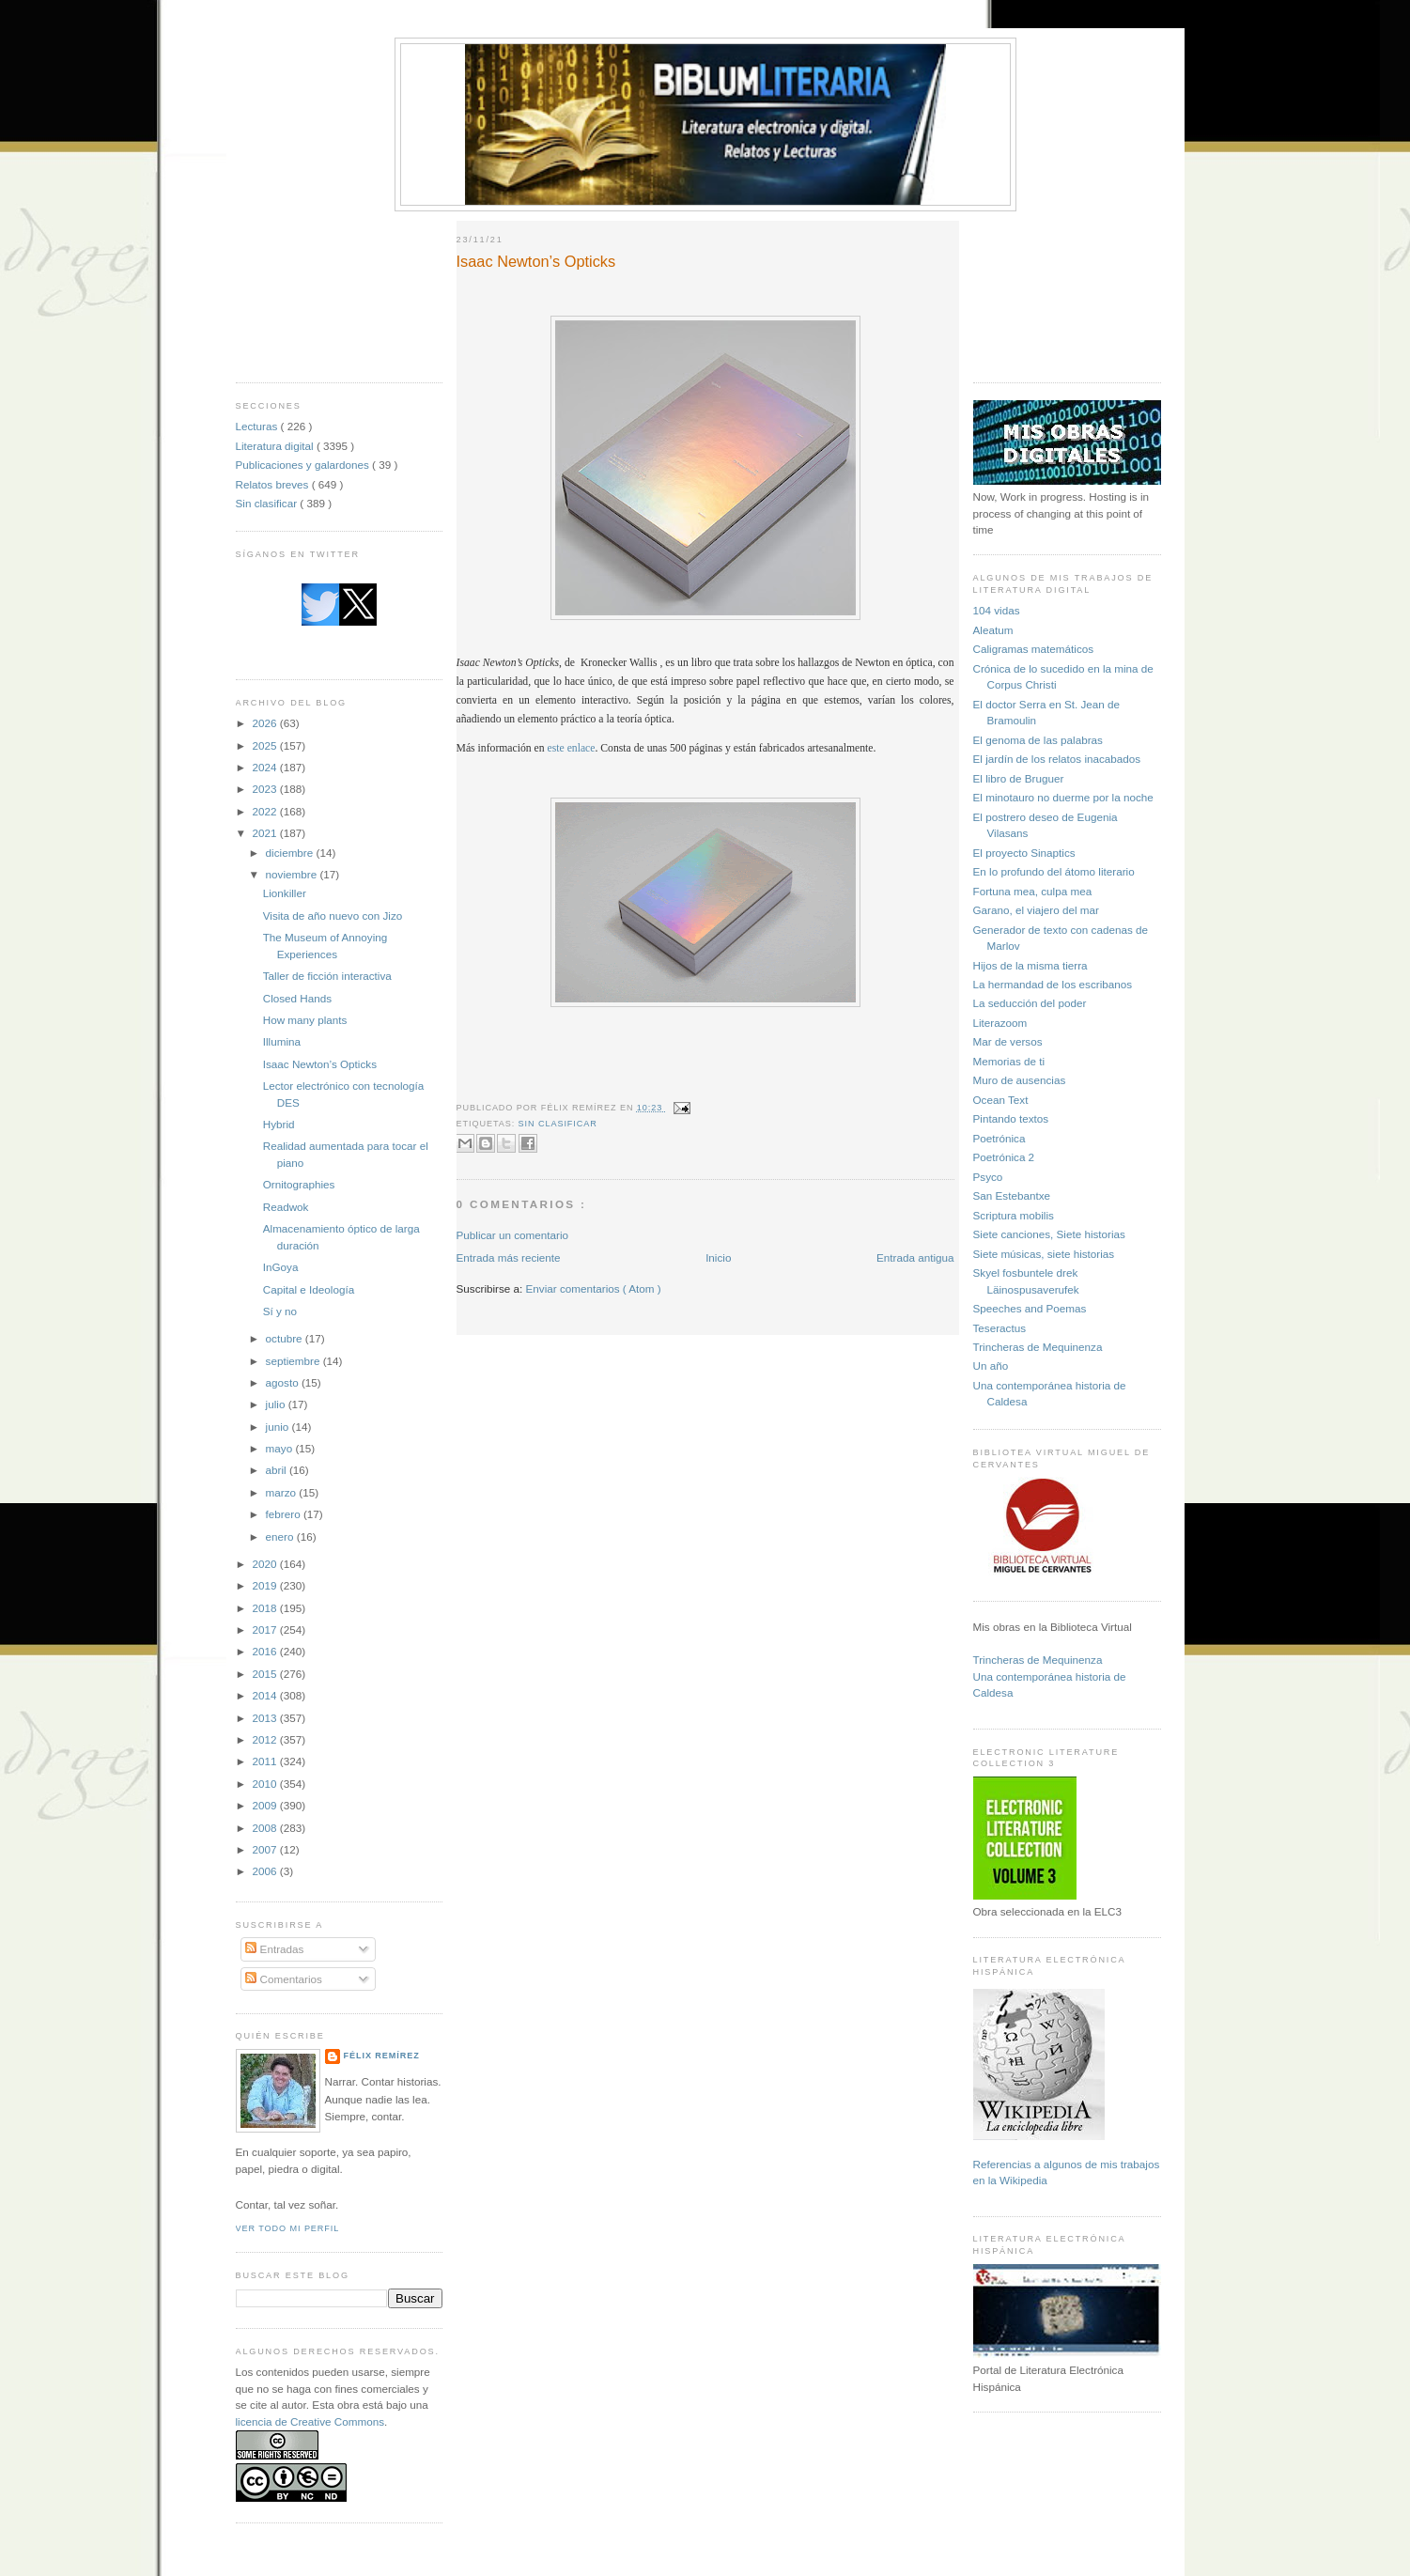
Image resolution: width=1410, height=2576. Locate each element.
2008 (266, 1828)
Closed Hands (297, 998)
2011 (266, 1761)
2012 (266, 1739)
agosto (284, 1382)
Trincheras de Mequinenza (1038, 1347)
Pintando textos (1011, 1118)
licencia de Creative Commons (310, 2421)
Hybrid (279, 1124)
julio (277, 1404)
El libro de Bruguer (1018, 778)
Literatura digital (276, 446)
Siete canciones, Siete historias (1049, 1234)
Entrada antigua (915, 1257)
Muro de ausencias (1019, 1080)
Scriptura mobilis (1013, 1215)
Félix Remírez (382, 2055)
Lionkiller (284, 893)
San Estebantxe (1012, 1195)
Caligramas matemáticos (1033, 649)
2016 (266, 1651)
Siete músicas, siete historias (1044, 1254)
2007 (266, 1849)
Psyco (988, 1177)
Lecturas (258, 426)
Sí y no (280, 1311)
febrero (284, 1514)
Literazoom (1000, 1022)
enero (281, 1536)
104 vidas (996, 610)
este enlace (572, 748)
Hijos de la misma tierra (1030, 965)
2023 (266, 789)
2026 (266, 723)
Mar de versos (1008, 1041)
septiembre (294, 1361)
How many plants (305, 1020)
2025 (266, 745)
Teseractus (1000, 1328)
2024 (266, 767)
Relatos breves (274, 484)
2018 (266, 1608)
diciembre (291, 852)
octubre (285, 1338)
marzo (283, 1492)
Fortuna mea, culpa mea (1032, 891)
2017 (266, 1629)
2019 (266, 1585)
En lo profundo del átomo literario (1054, 871)
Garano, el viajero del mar (1036, 910)
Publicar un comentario (513, 1235)
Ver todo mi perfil (288, 2228)
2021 (266, 833)
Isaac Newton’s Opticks (320, 1064)
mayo (281, 1448)
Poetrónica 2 (1004, 1157)
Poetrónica (999, 1138)
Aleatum (993, 630)
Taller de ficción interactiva (327, 976)
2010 (266, 1783)
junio (279, 1426)
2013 (266, 1718)
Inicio (718, 1257)
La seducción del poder (1030, 1003)
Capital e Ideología (308, 1289)
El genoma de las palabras (1038, 740)
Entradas (274, 1949)
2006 (266, 1871)
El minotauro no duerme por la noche (1063, 797)
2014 (266, 1695)
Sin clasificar (268, 503)
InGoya (281, 1267)
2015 (266, 1674)
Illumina (282, 1041)
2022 (266, 811)
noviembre (293, 874)
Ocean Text (1001, 1100)
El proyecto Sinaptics (1024, 852)
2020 (266, 1564)
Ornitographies (299, 1184)
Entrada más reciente (509, 1257)
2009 (266, 1805)
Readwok (286, 1207)
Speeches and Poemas (1030, 1308)
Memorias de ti (1009, 1061)
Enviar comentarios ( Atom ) (593, 1288)
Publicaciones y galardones (304, 464)
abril (277, 1470)
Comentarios (283, 1979)
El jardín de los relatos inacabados (1057, 759)
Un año (991, 1365)
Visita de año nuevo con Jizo (333, 915)
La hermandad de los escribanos (1053, 984)
